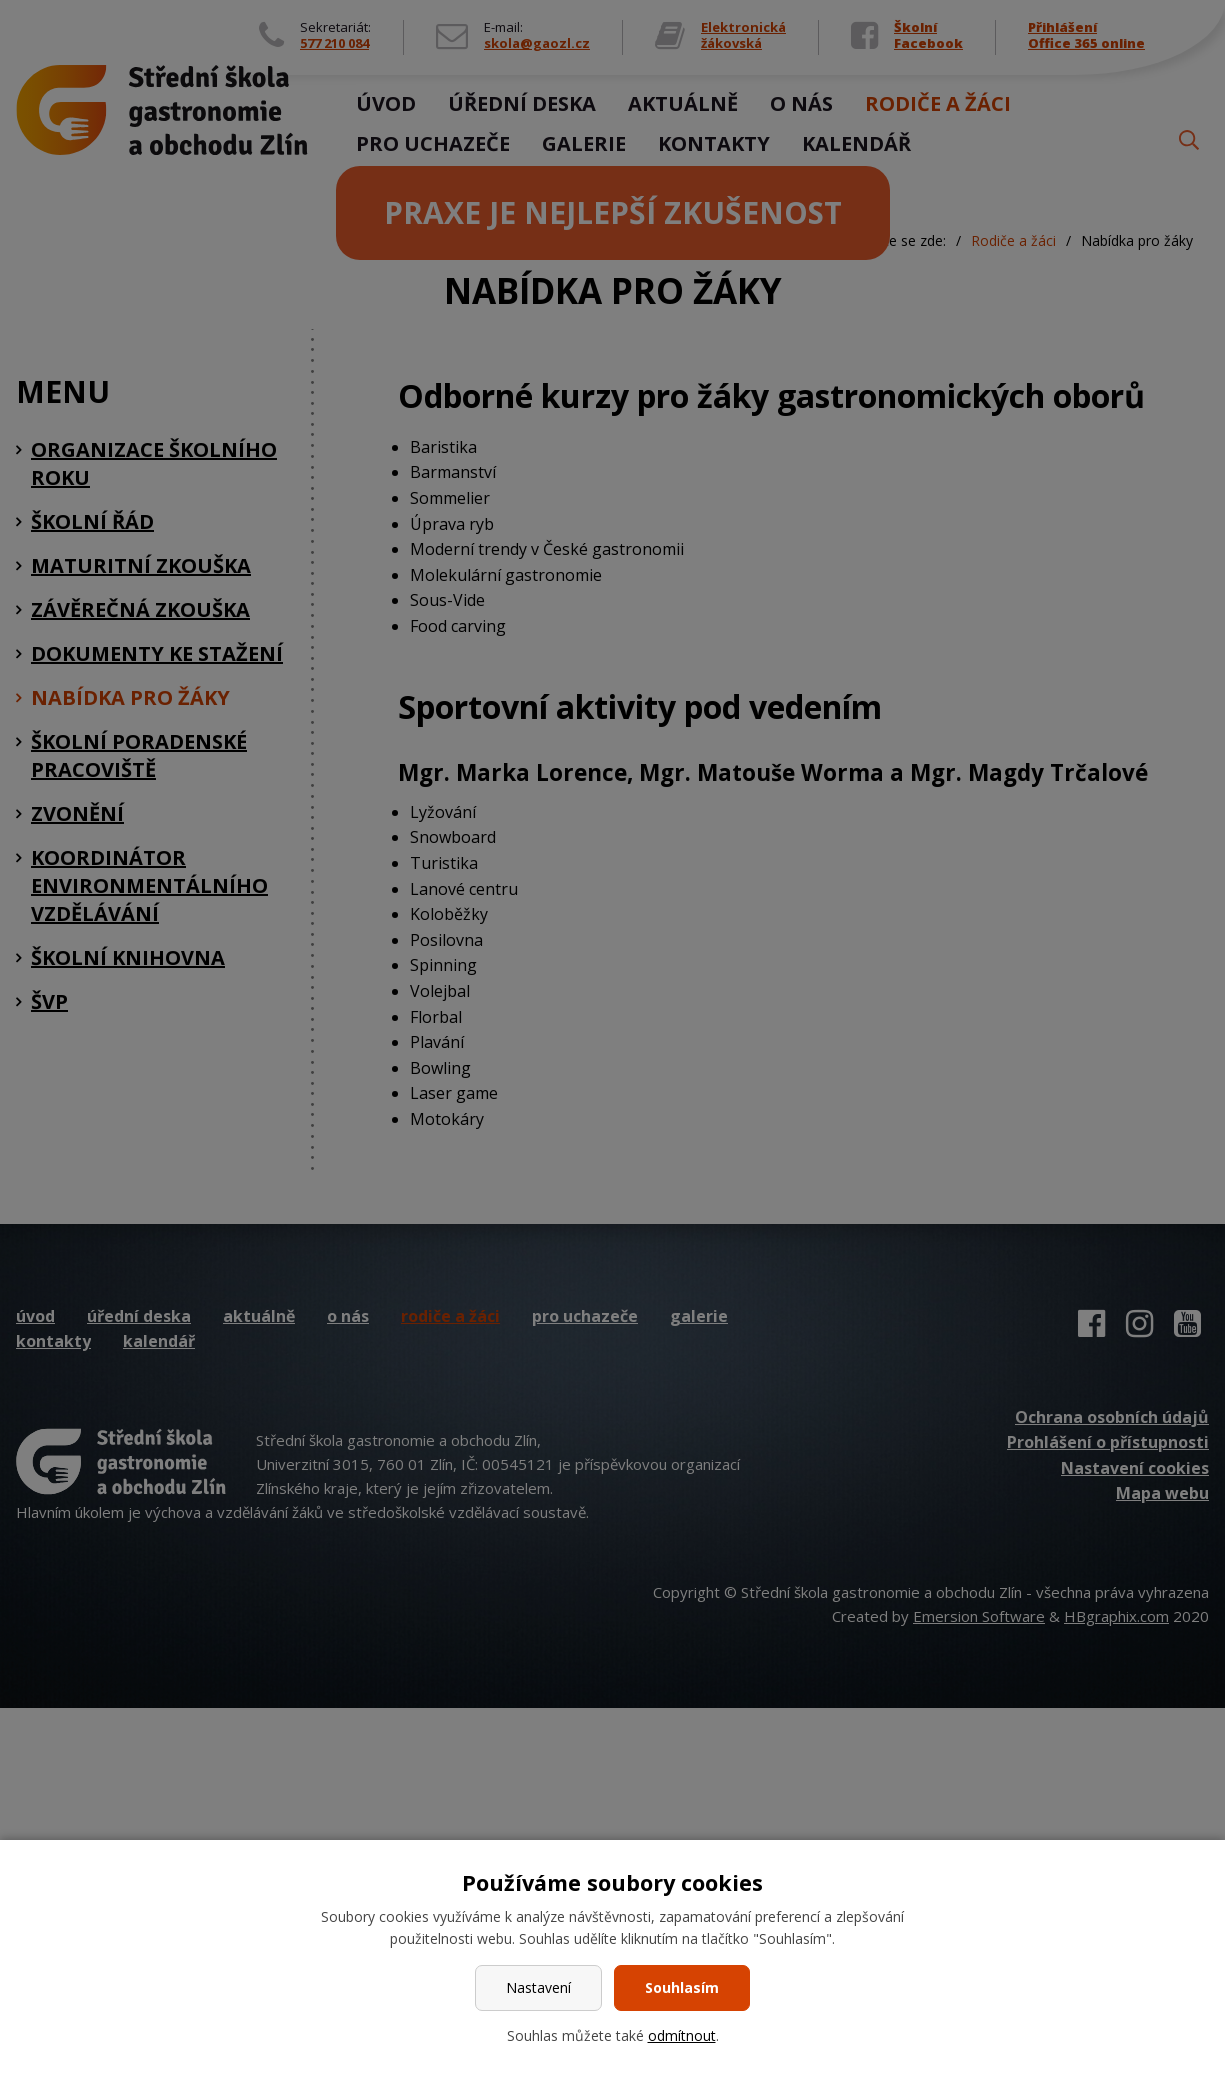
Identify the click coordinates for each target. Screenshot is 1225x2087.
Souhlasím (682, 1987)
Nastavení (538, 1987)
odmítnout (682, 2035)
